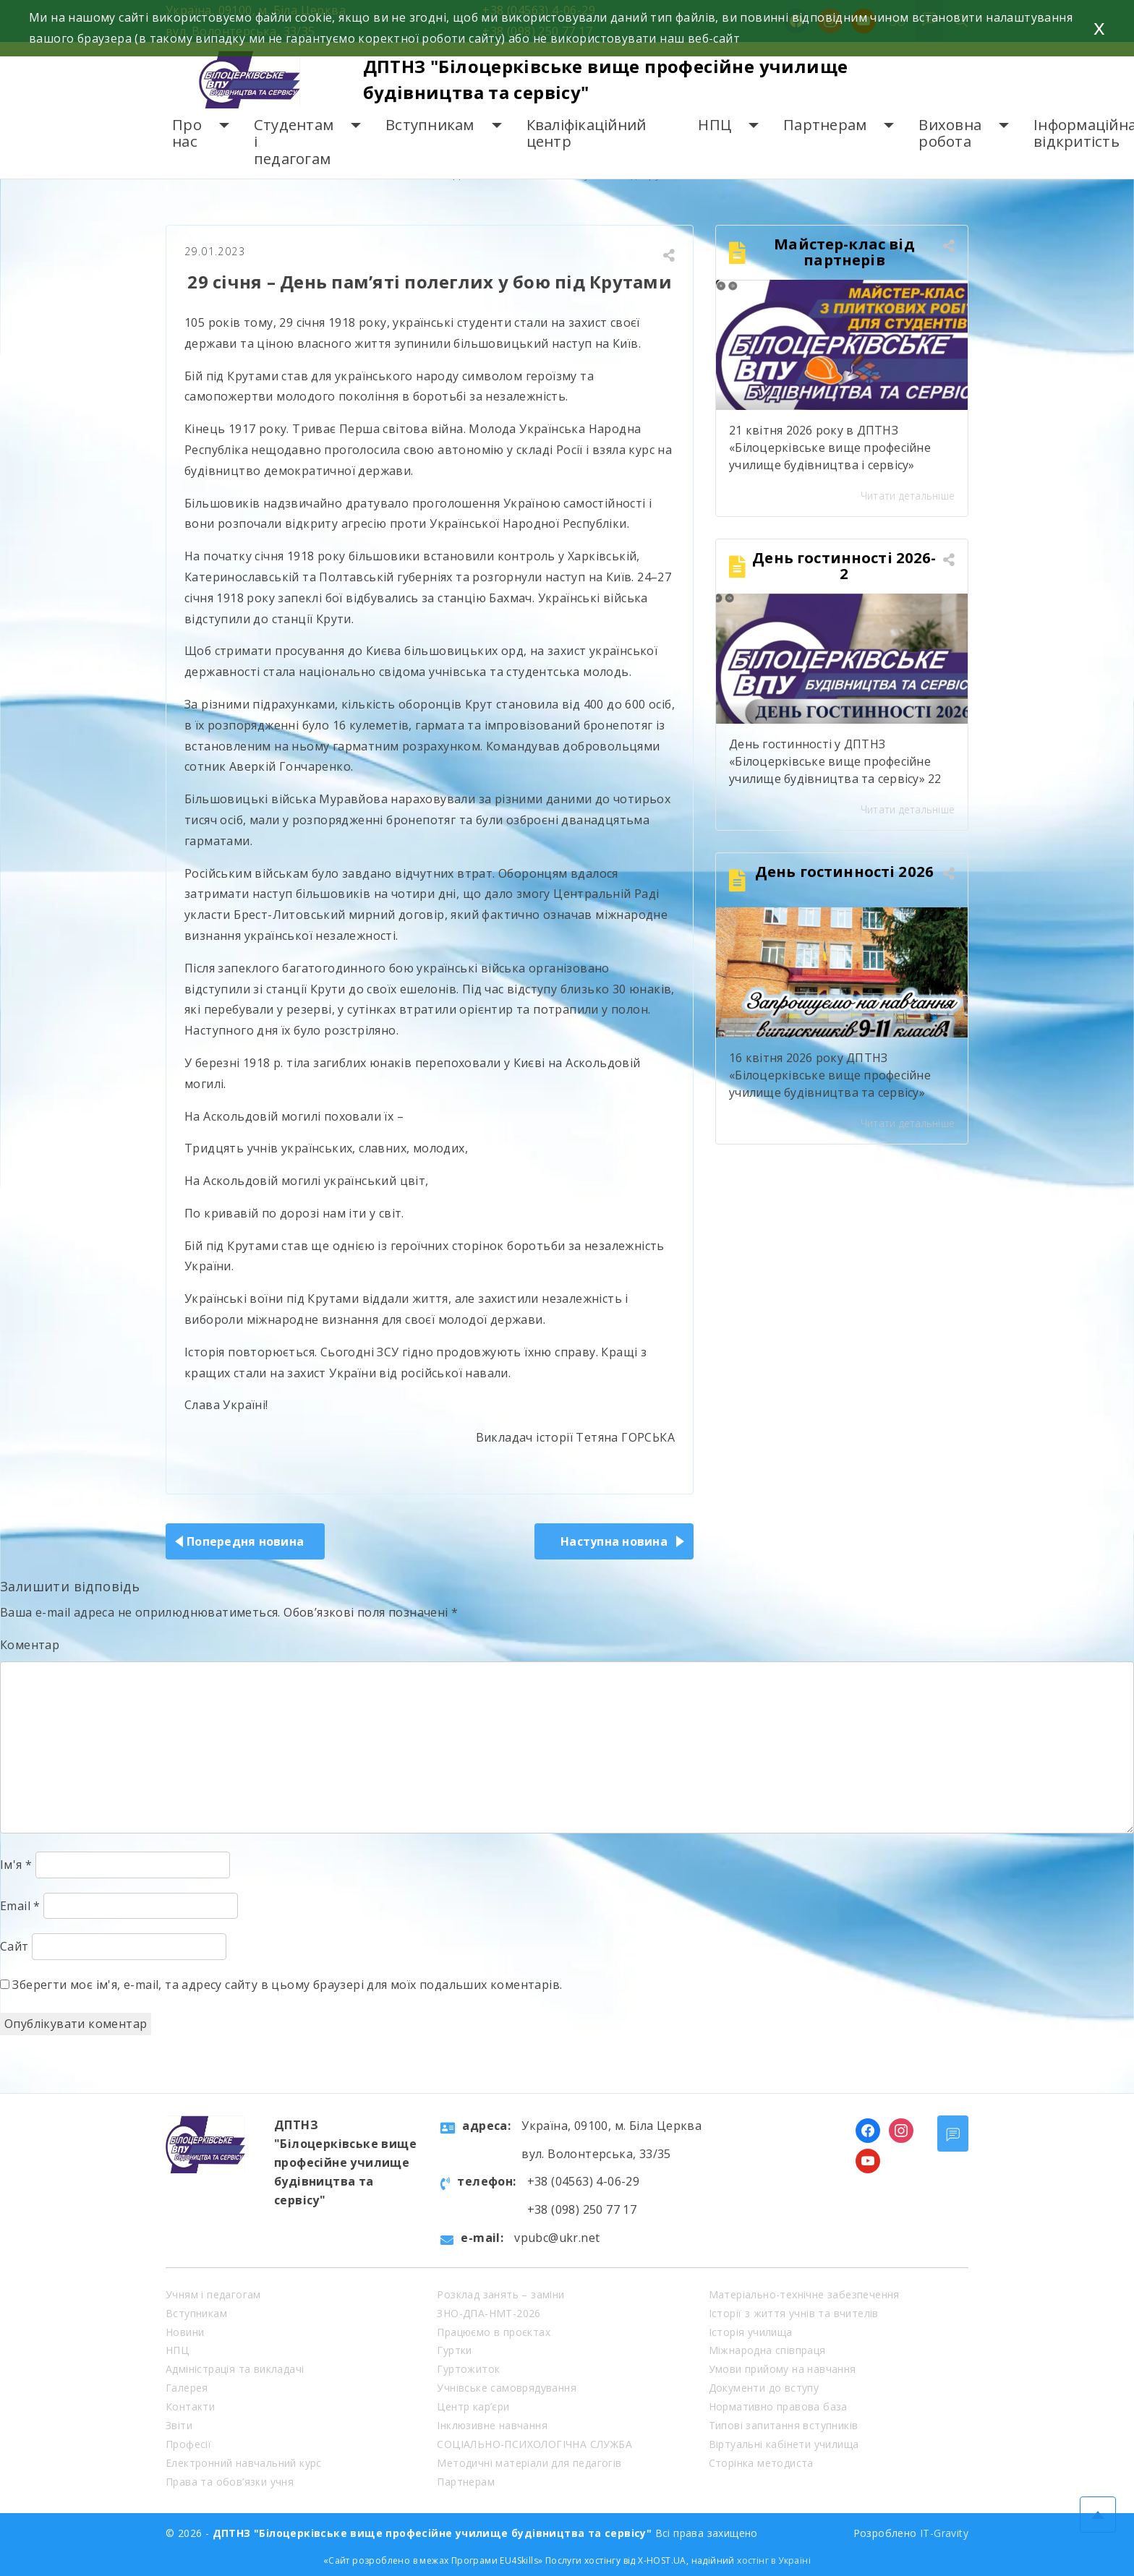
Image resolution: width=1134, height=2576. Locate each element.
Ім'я (16, 1865)
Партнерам (824, 124)
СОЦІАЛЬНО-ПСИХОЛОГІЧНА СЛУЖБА (534, 2444)
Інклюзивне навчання (492, 2425)
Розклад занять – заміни (500, 2294)
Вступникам (429, 124)
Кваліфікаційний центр (586, 133)
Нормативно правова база (778, 2406)
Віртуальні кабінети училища (784, 2444)
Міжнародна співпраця (767, 2350)
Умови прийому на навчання (782, 2369)
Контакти (190, 2406)
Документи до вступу (764, 2388)
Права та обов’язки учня (230, 2482)
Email (20, 1906)
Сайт (14, 1946)
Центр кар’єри (473, 2406)
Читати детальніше (908, 495)
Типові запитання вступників (783, 2425)
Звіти (179, 2425)
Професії (188, 2444)
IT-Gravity (944, 2533)
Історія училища (751, 2332)
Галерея (187, 2388)
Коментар (29, 1645)
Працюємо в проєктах (493, 2332)
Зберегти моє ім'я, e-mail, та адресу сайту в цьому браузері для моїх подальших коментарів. (287, 1985)
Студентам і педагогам (293, 141)
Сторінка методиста (761, 2463)
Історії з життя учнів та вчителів (794, 2313)
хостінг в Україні (774, 2560)
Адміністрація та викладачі (235, 2369)
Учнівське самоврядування (506, 2388)
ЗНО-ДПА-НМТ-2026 (488, 2313)
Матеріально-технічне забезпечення (804, 2294)
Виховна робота (949, 133)
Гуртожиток (468, 2369)
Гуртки (454, 2350)
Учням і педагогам (213, 2294)
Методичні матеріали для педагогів (529, 2463)
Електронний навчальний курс (244, 2463)
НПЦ (714, 124)
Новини (185, 2332)
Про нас (187, 133)
